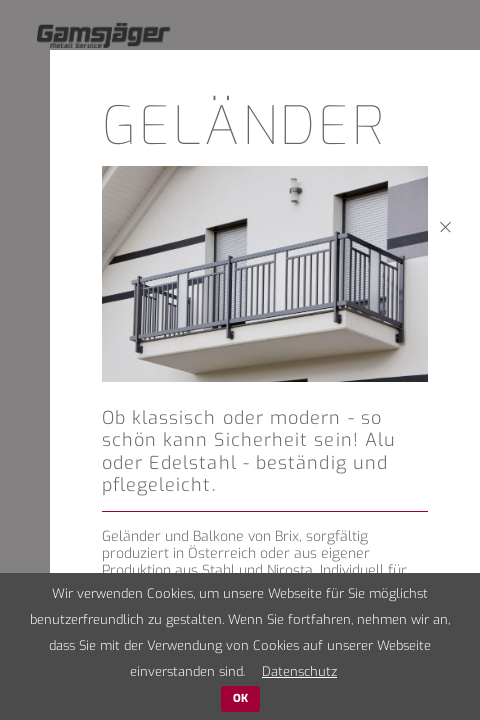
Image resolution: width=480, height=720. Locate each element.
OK (240, 698)
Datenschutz (299, 671)
